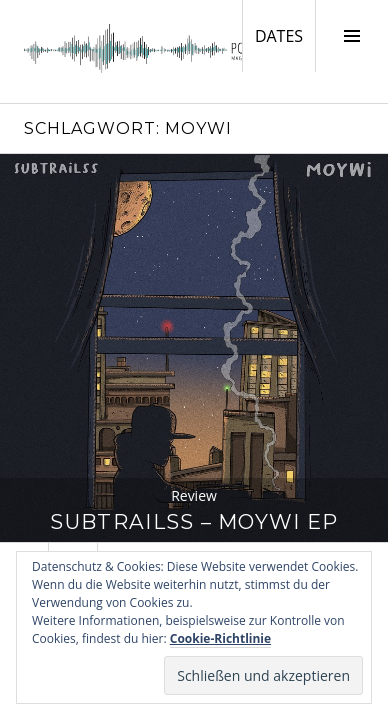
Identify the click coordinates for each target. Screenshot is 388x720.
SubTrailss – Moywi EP (194, 521)
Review (194, 495)
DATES (285, 35)
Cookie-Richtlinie (220, 638)
